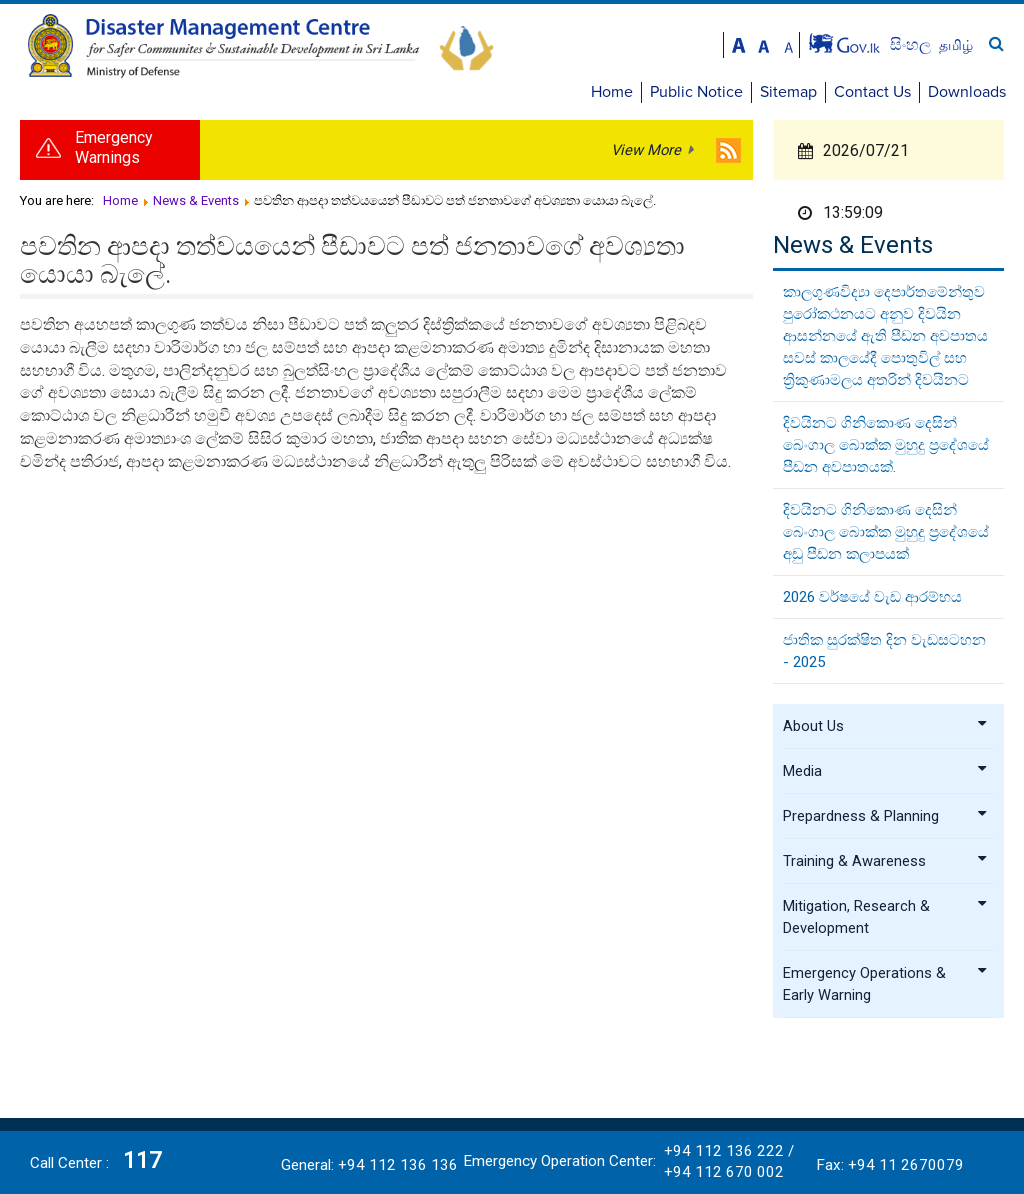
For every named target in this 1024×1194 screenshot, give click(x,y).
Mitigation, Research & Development (886, 917)
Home (612, 92)
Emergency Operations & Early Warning (886, 984)
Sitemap (788, 92)
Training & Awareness (886, 861)
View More (646, 150)
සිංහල (912, 44)
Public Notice (696, 92)
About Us (886, 726)
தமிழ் (956, 45)
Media (886, 771)
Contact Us (872, 92)
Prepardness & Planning (886, 816)
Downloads (967, 92)
